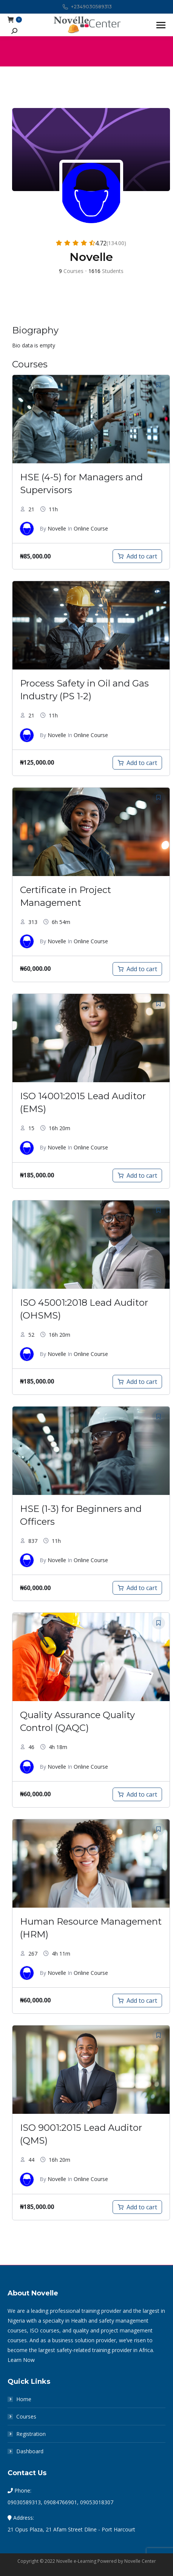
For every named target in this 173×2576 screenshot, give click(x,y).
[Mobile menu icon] (160, 25)
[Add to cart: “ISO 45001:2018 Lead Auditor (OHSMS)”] (137, 1381)
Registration (31, 2433)
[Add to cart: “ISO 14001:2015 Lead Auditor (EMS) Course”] (137, 1175)
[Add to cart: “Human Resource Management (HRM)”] (137, 2000)
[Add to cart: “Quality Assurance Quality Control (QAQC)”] (137, 1794)
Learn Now (21, 2359)
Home (23, 2399)
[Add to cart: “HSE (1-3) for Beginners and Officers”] (137, 1588)
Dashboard (29, 2451)
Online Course (91, 528)
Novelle (57, 528)
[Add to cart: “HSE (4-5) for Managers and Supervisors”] (137, 556)
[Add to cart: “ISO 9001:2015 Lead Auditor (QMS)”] (137, 2207)
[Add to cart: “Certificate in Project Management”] (137, 969)
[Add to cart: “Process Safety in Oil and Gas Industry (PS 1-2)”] (137, 763)
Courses (26, 2416)
